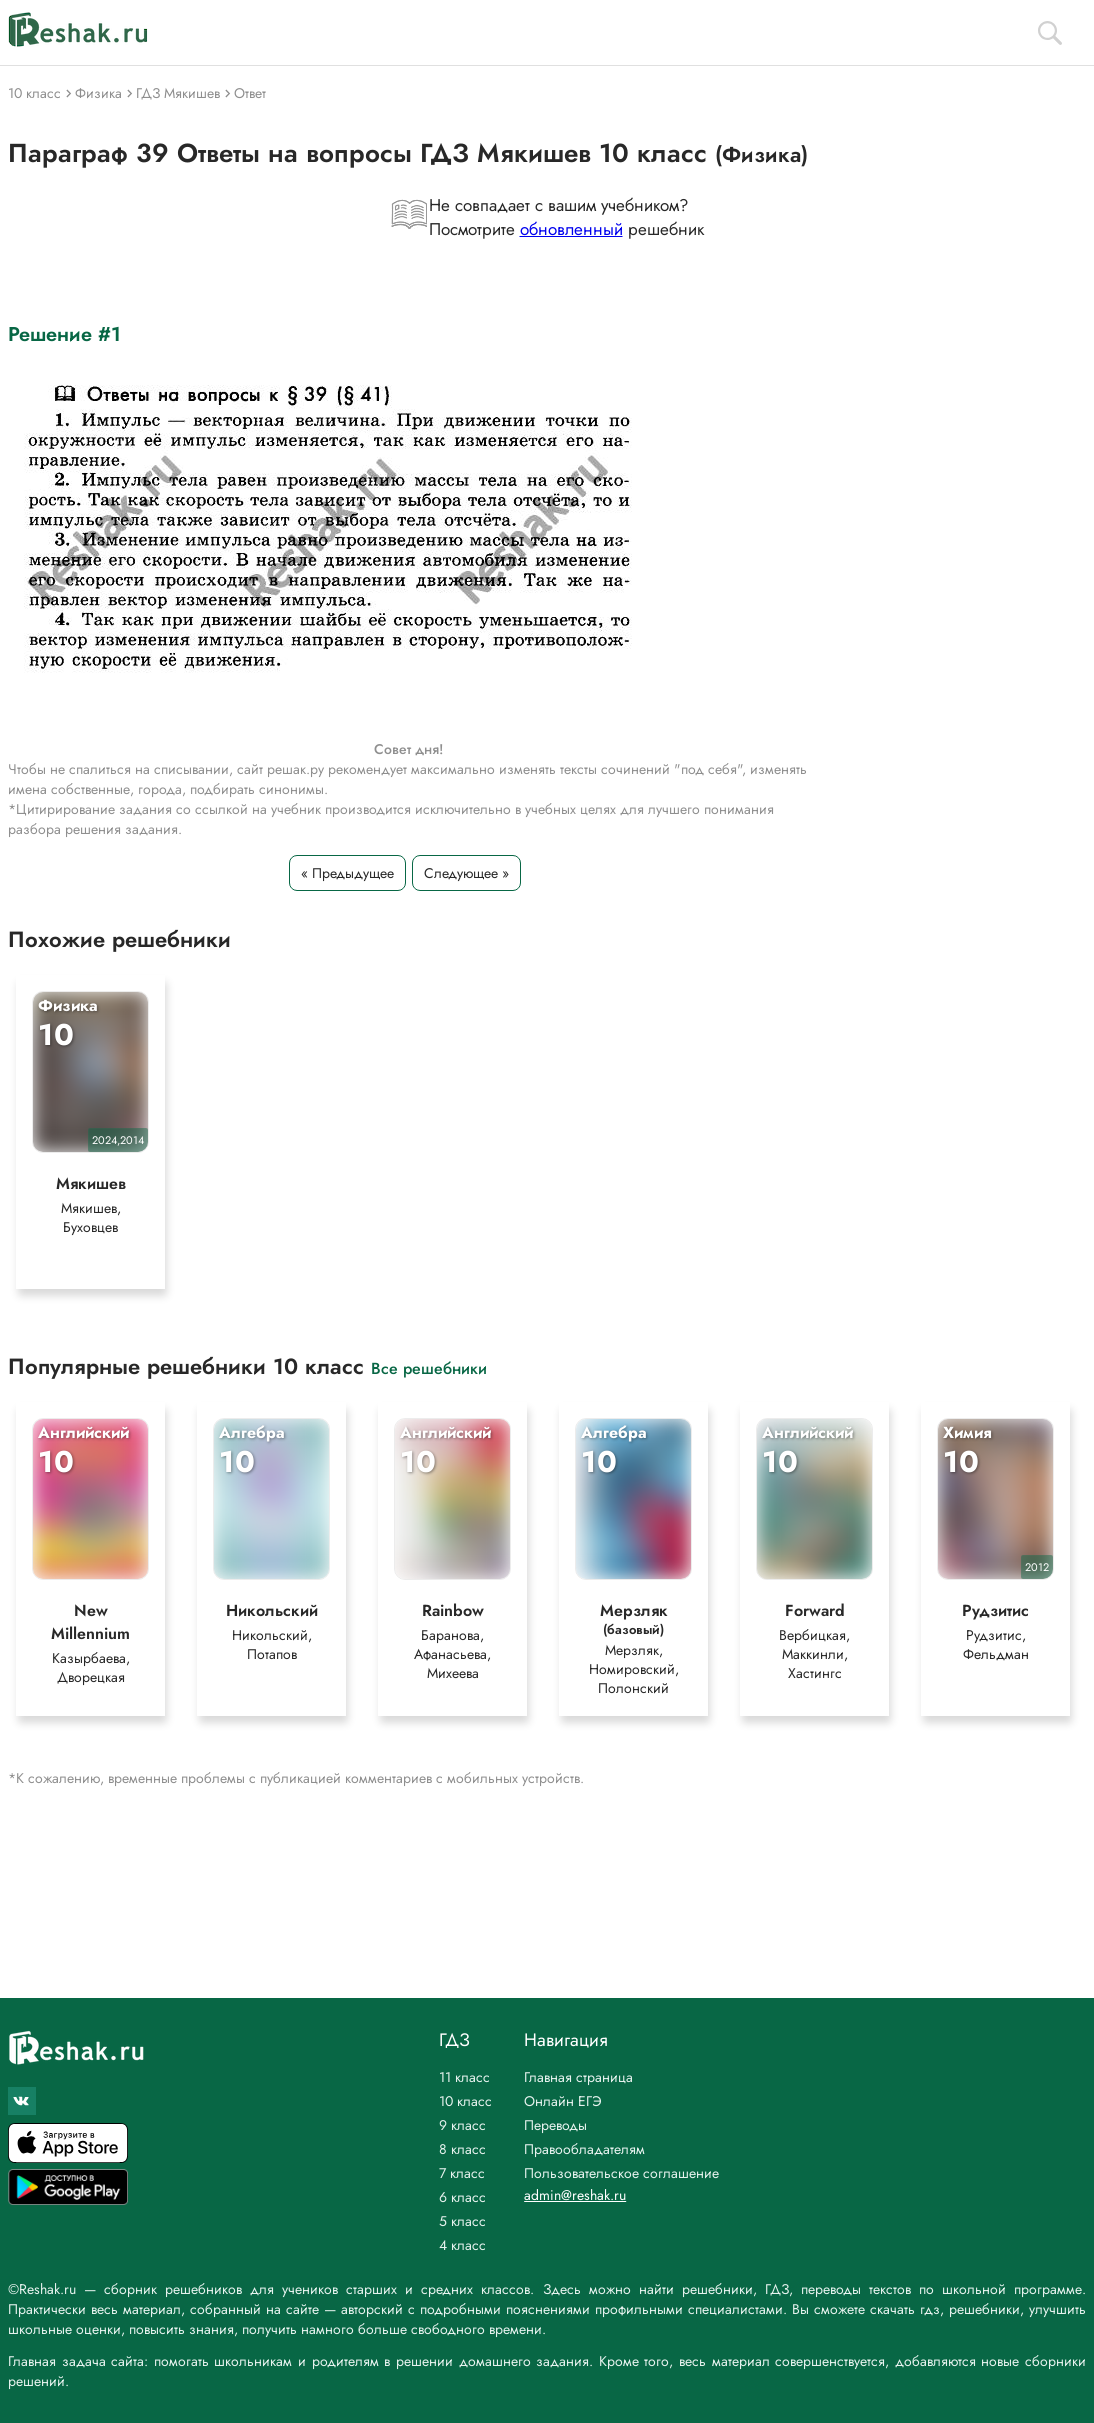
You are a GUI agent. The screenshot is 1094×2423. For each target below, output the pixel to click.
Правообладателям (584, 2149)
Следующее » (466, 873)
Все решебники (429, 1367)
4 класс (462, 2245)
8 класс (462, 2149)
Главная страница (578, 2077)
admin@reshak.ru (575, 2195)
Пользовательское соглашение (621, 2173)
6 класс (462, 2197)
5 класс (462, 2221)
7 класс (462, 2173)
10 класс (465, 2101)
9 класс (462, 2125)
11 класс (464, 2077)
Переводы (555, 2125)
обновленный (571, 229)
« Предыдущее (347, 873)
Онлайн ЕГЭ (563, 2101)
